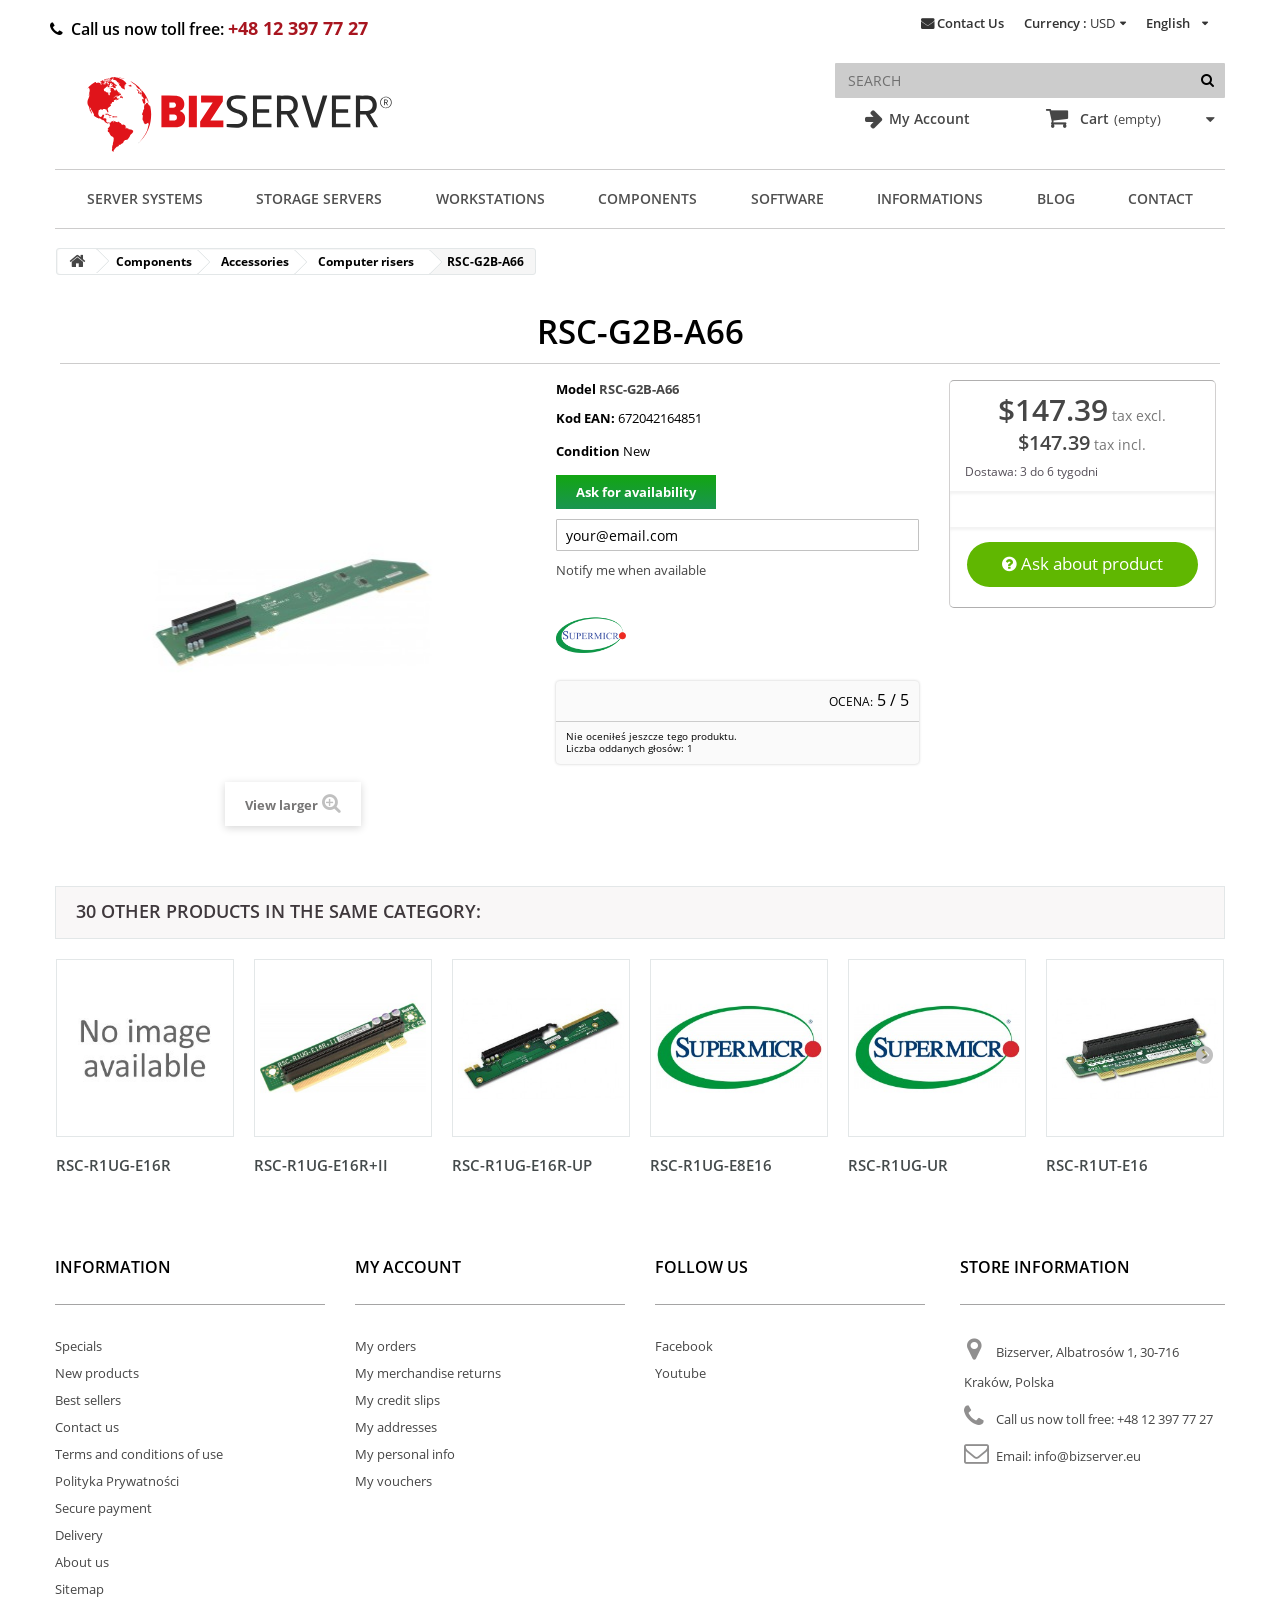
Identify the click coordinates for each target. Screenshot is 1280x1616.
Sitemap (79, 1589)
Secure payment (103, 1508)
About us (82, 1562)
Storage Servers (319, 198)
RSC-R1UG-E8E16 (711, 1165)
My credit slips (397, 1400)
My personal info (405, 1454)
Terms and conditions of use (139, 1454)
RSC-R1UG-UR (898, 1165)
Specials (78, 1346)
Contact (1160, 198)
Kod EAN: (585, 418)
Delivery (79, 1535)
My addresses (396, 1427)
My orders (385, 1346)
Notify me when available (631, 570)
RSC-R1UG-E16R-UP (522, 1165)
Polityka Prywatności (117, 1481)
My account (408, 1267)
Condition (588, 451)
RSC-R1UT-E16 (1097, 1165)
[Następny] (1204, 1054)
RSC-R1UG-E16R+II (321, 1165)
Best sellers (88, 1400)
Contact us (87, 1427)
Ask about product (1082, 563)
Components (647, 198)
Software (787, 198)
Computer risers (366, 261)
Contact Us (970, 23)
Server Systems (145, 198)
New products (97, 1373)
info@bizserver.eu (1087, 1456)
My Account (927, 118)
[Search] (1207, 80)
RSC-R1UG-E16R (113, 1165)
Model (576, 389)
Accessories (255, 261)
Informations (930, 198)
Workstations (490, 198)
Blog (1056, 198)
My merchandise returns (428, 1373)
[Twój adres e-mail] (737, 535)
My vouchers (393, 1481)
